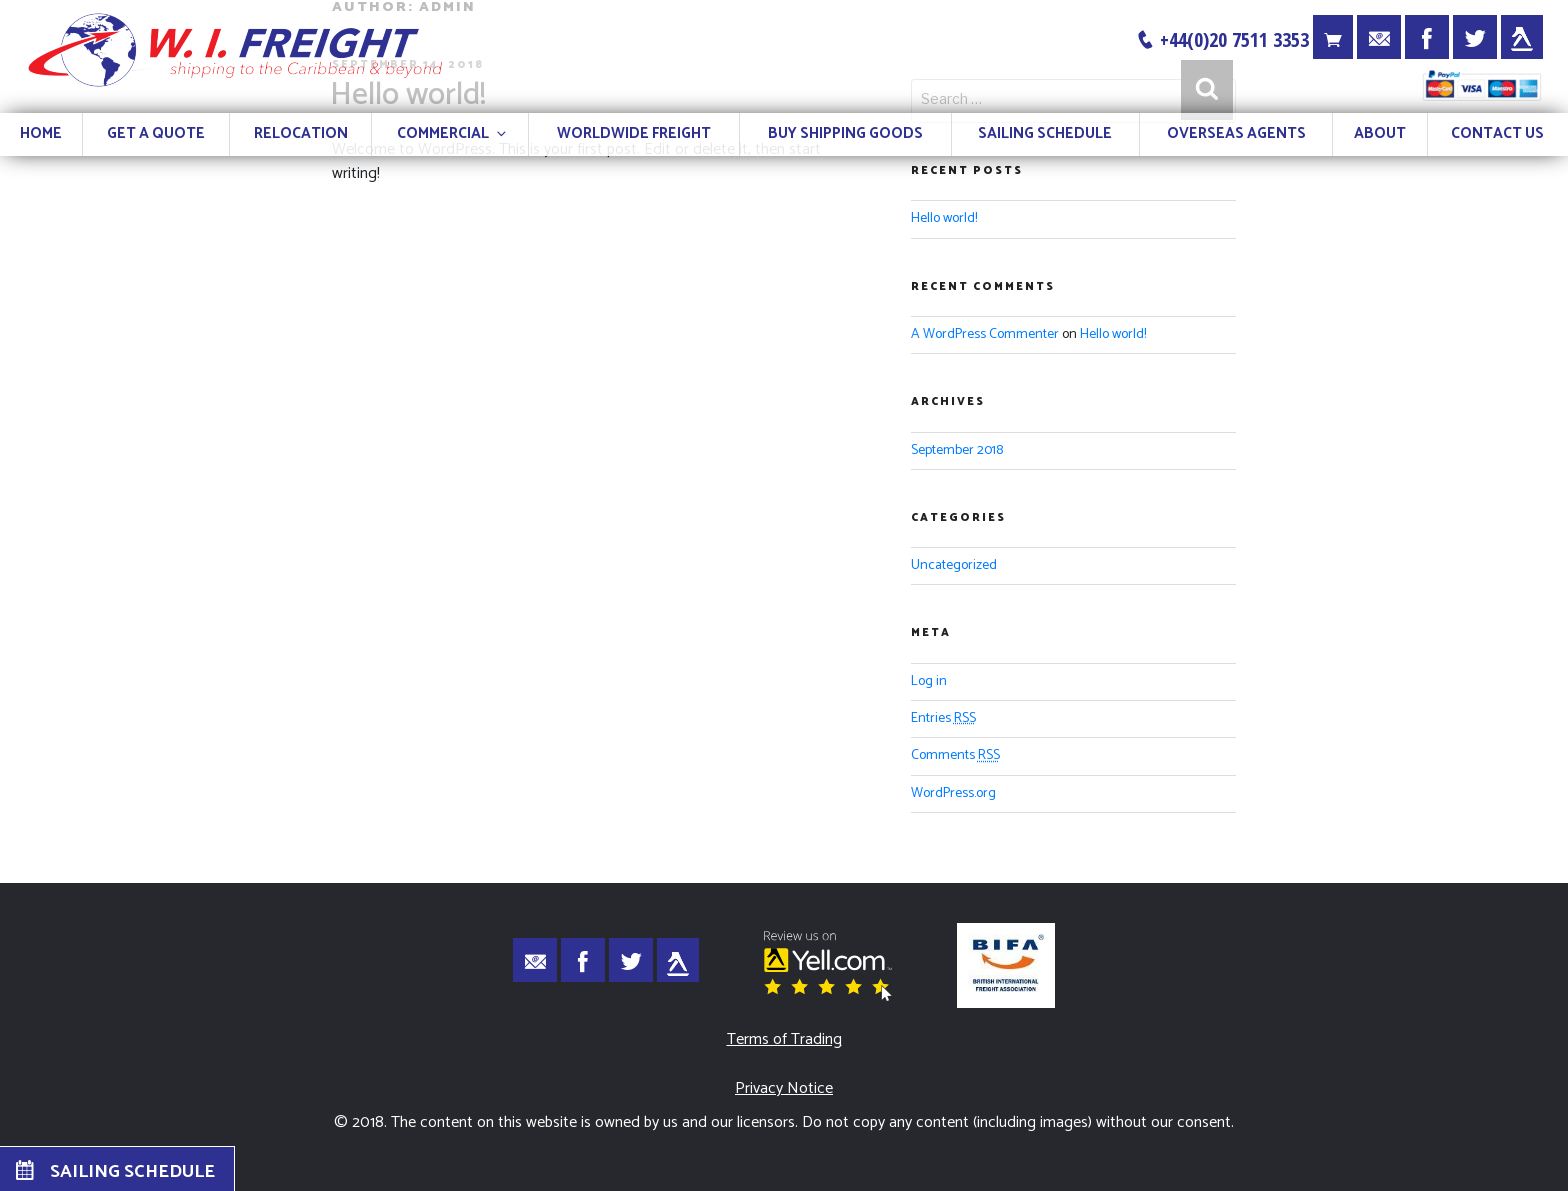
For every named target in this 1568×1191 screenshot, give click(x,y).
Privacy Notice (784, 1088)
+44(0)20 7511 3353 (1222, 39)
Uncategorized (954, 565)
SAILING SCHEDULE (1045, 133)
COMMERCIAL (453, 133)
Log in (929, 681)
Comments (955, 755)
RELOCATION (301, 133)
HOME (41, 133)
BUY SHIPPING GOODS (845, 133)
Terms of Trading (784, 1039)
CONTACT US (1497, 133)
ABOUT (1380, 133)
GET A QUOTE (156, 133)
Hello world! (944, 218)
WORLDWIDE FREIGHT (634, 133)
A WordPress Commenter (985, 334)
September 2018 (957, 450)
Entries (943, 718)
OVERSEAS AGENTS (1236, 133)
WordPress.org (953, 793)
